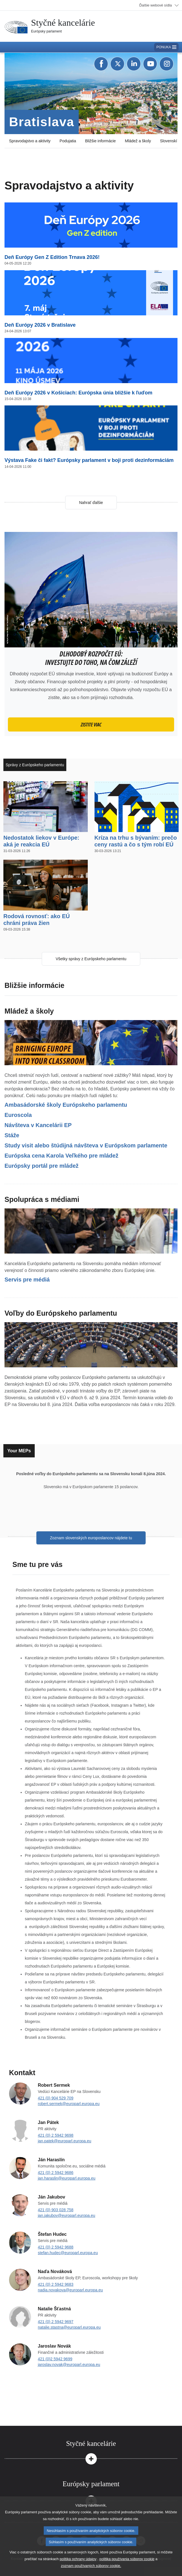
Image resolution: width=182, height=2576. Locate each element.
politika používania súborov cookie (126, 2559)
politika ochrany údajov (78, 2559)
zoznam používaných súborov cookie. (91, 2566)
